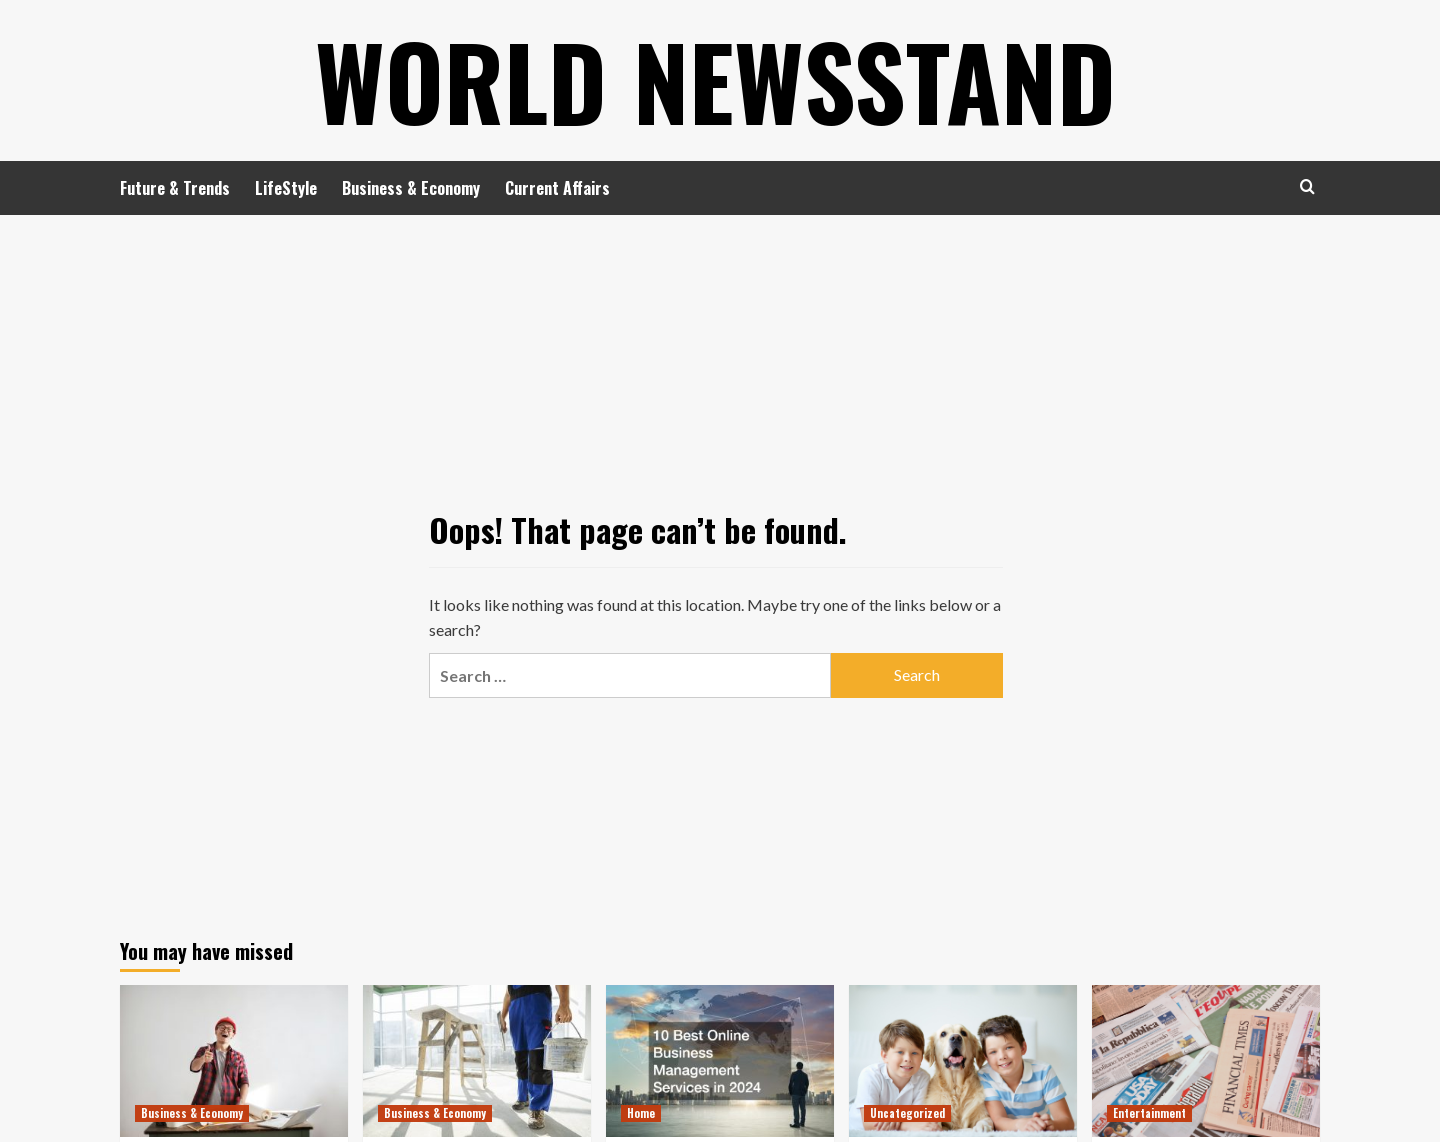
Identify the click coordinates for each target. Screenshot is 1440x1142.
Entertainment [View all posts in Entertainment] (1149, 1113)
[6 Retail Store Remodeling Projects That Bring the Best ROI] (234, 1061)
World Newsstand (715, 80)
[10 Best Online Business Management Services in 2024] (720, 1061)
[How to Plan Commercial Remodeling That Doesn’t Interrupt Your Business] (477, 1061)
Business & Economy (411, 188)
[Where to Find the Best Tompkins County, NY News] (1206, 1061)
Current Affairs (557, 188)
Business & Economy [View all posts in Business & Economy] (192, 1113)
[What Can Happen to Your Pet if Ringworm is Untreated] (963, 1061)
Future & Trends (175, 188)
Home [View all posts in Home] (641, 1113)
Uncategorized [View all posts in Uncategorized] (907, 1113)
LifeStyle (286, 188)
